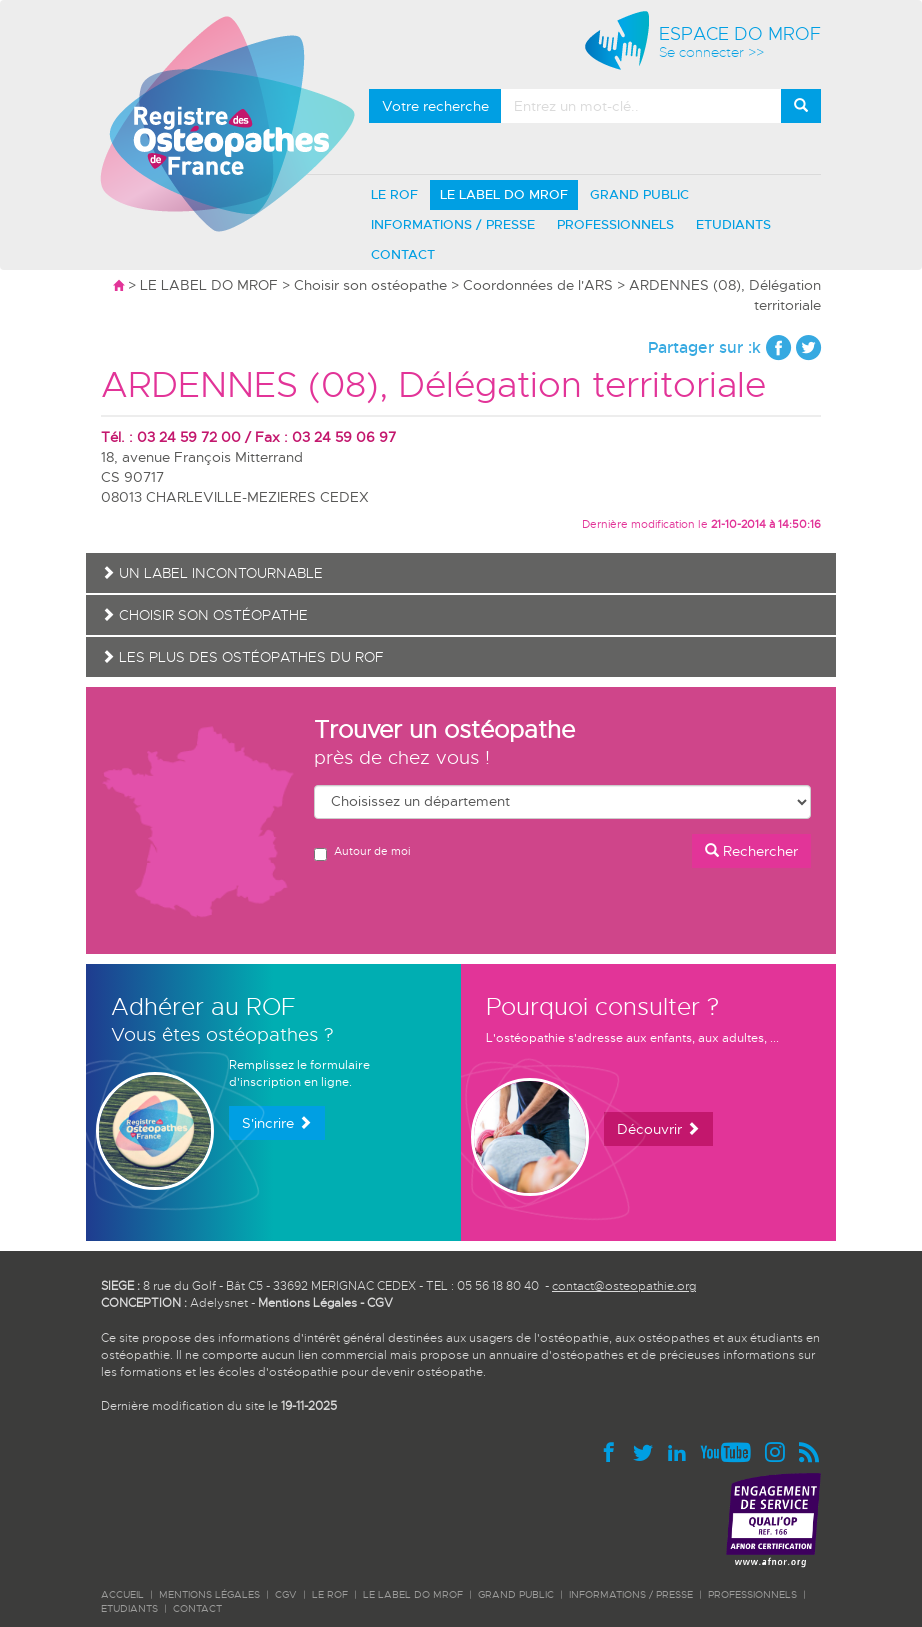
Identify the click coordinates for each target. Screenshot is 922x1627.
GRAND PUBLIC (639, 194)
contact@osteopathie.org (624, 1286)
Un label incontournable (212, 573)
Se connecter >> (711, 52)
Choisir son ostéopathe (370, 285)
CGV (380, 1303)
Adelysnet (219, 1303)
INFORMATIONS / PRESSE (453, 224)
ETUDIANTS (733, 224)
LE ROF (394, 194)
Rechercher (751, 851)
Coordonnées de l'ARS (538, 285)
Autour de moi (362, 852)
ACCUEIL (122, 1594)
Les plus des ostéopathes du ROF (242, 657)
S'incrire (277, 1123)
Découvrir (658, 1129)
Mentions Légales (307, 1303)
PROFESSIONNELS (615, 224)
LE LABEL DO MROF (504, 194)
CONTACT (403, 254)
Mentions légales (209, 1594)
